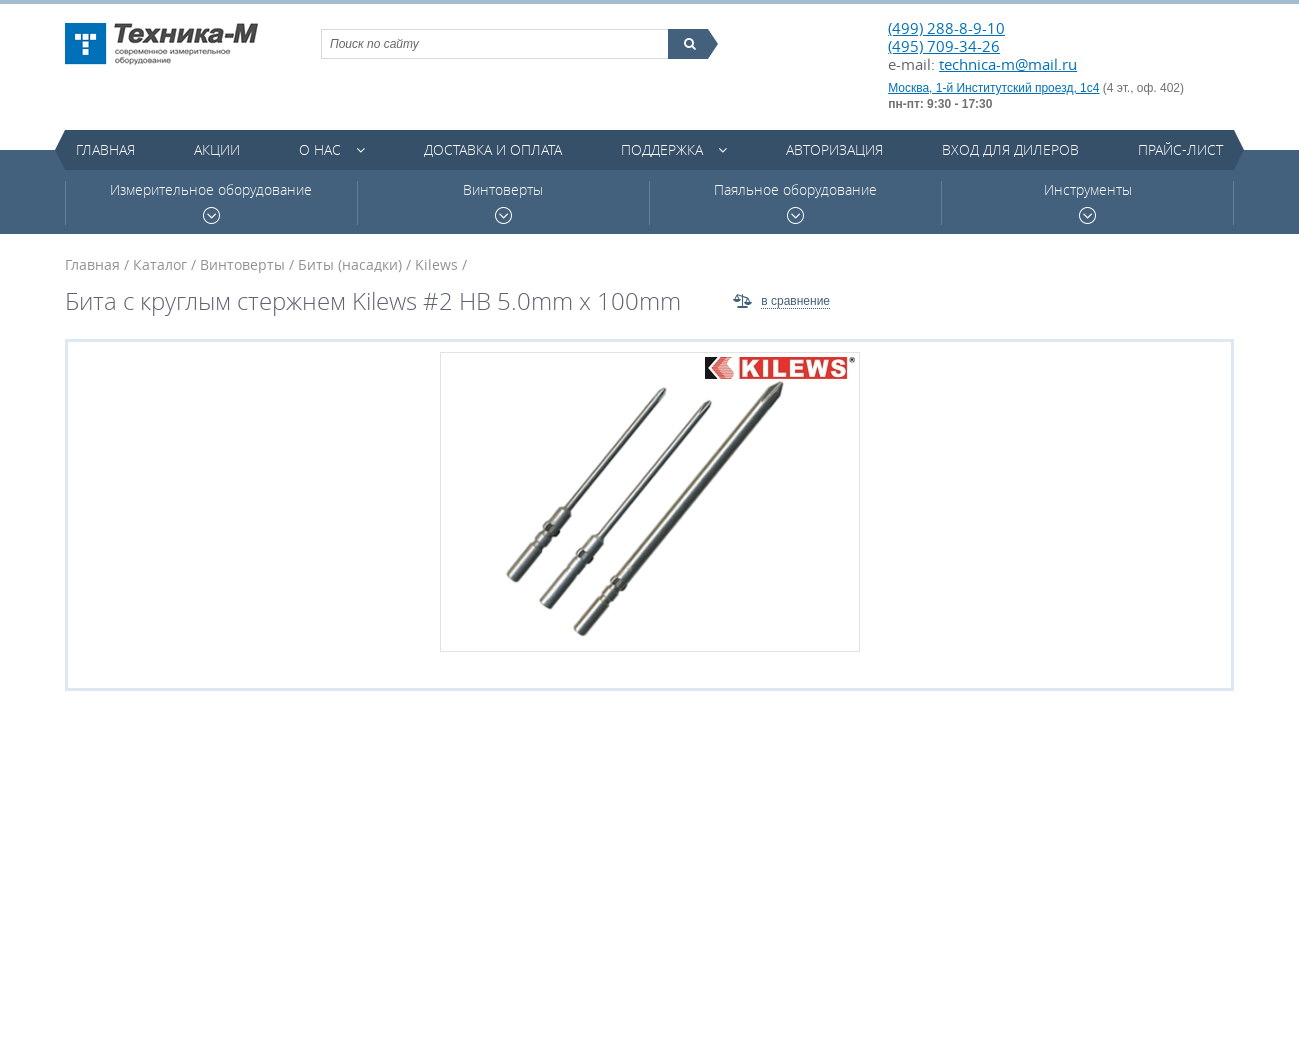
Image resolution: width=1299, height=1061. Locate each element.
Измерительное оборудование (211, 202)
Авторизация (834, 149)
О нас (320, 149)
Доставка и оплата (493, 149)
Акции (217, 149)
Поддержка (662, 149)
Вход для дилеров (1010, 149)
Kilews (436, 264)
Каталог (160, 264)
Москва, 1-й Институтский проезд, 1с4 (993, 88)
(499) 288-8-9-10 (946, 28)
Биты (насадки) (350, 264)
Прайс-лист (1180, 149)
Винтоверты (503, 202)
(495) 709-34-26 (944, 46)
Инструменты (1088, 202)
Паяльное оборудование (795, 202)
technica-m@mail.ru (1008, 64)
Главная (105, 149)
